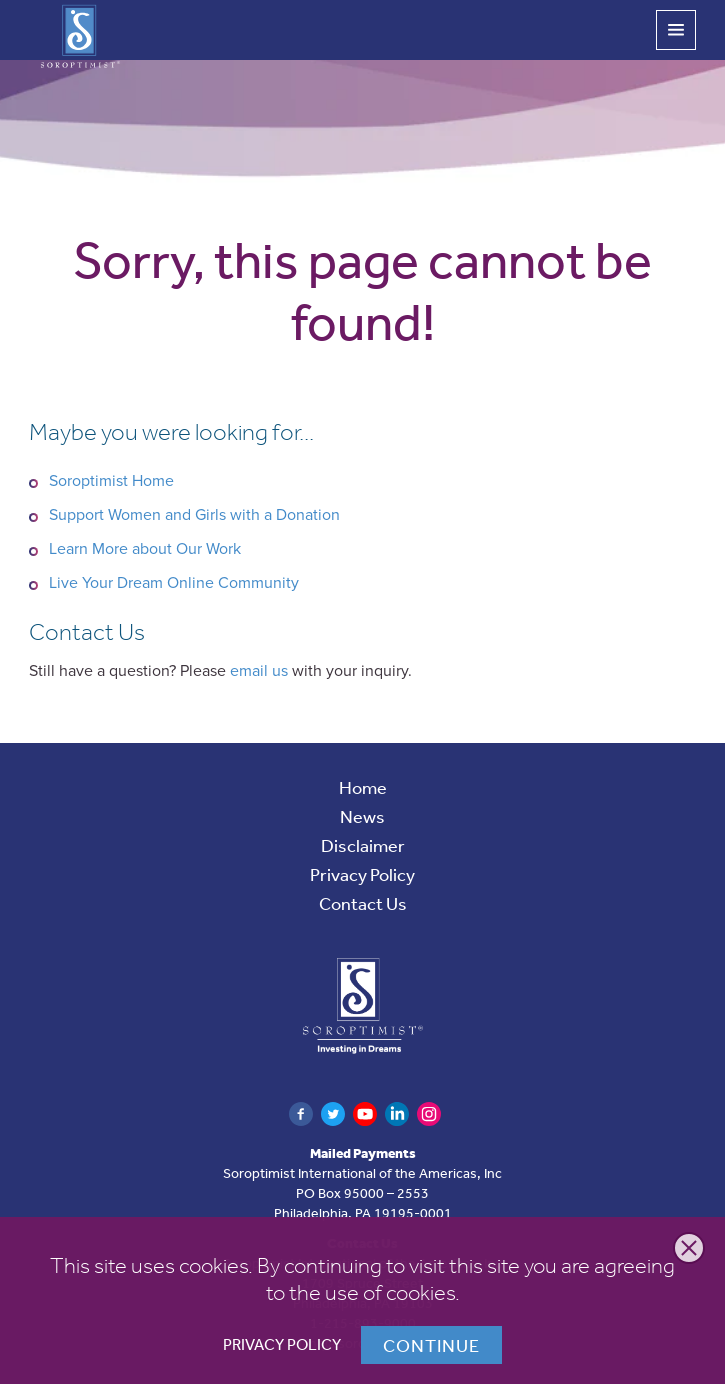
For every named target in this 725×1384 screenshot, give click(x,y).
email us (259, 671)
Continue (431, 1345)
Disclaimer (363, 845)
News (362, 816)
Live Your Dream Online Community (174, 583)
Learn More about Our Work (145, 549)
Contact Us (363, 903)
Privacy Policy (282, 1344)
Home (363, 787)
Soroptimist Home (111, 481)
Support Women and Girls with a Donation (194, 515)
